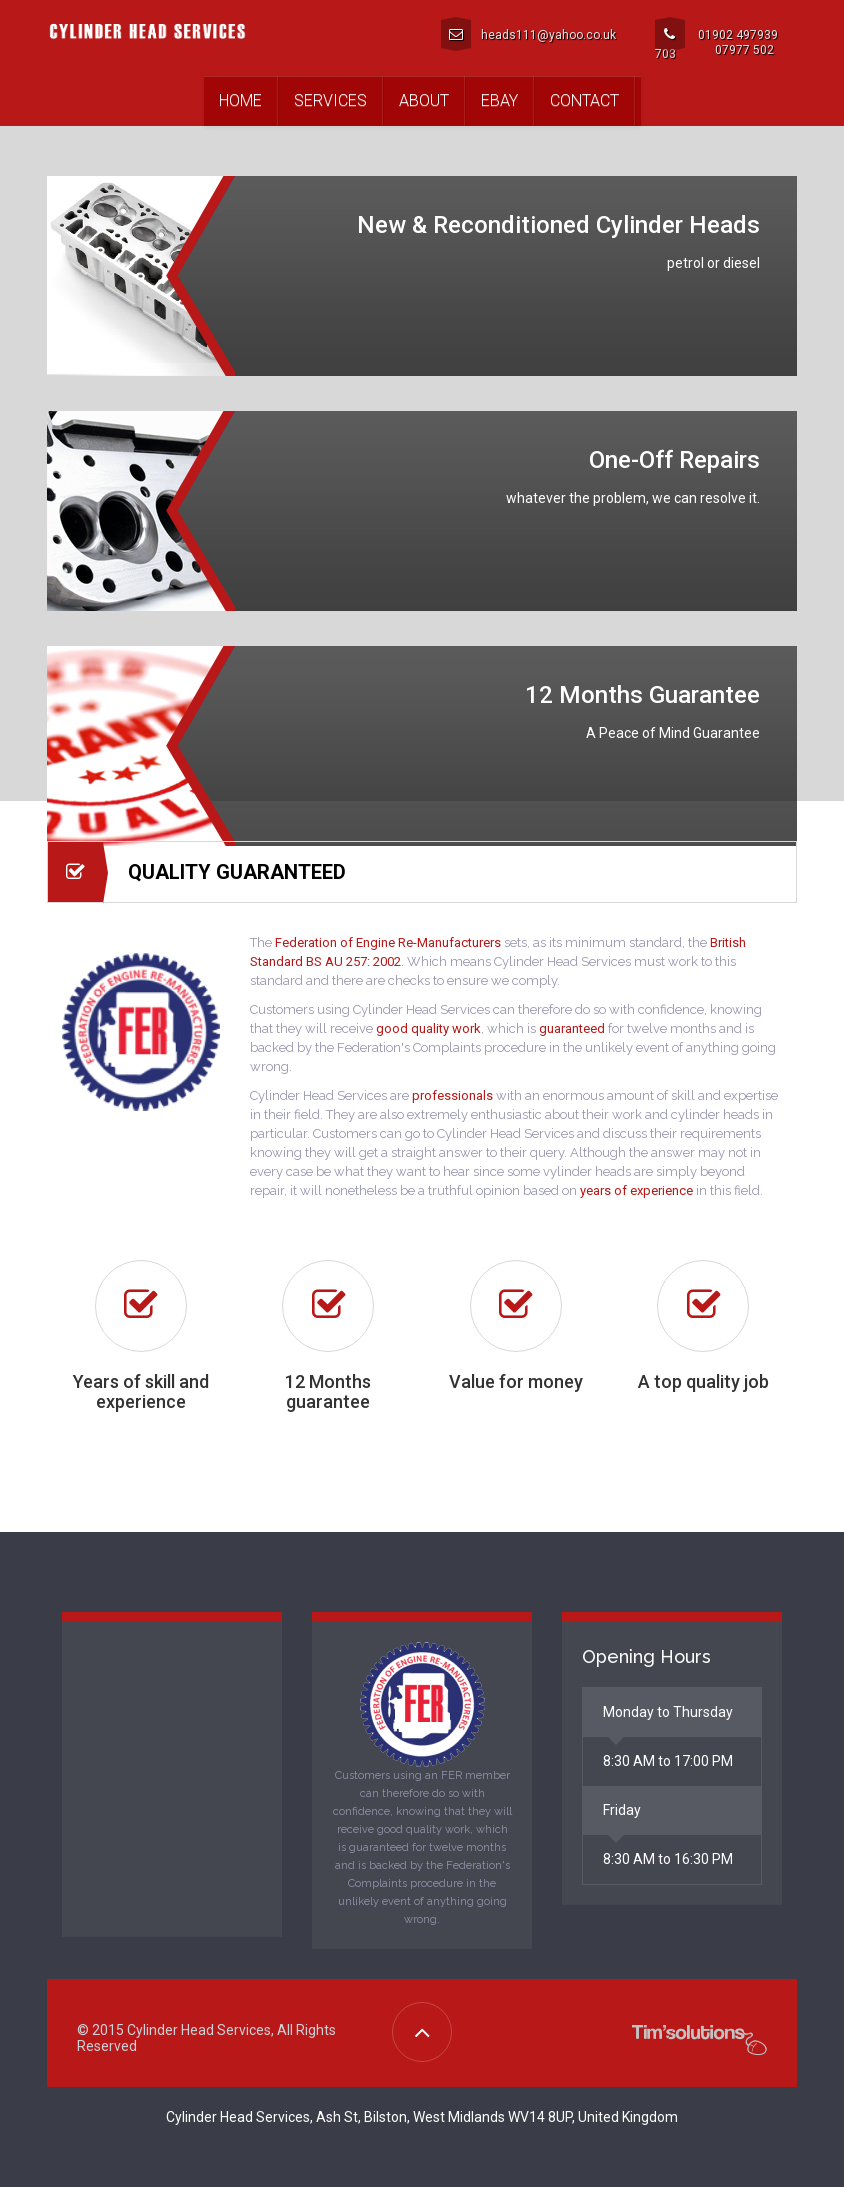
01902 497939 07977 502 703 (716, 38)
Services (330, 100)
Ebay (499, 100)
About (424, 100)
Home (240, 100)
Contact (584, 100)
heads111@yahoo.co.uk (528, 34)
